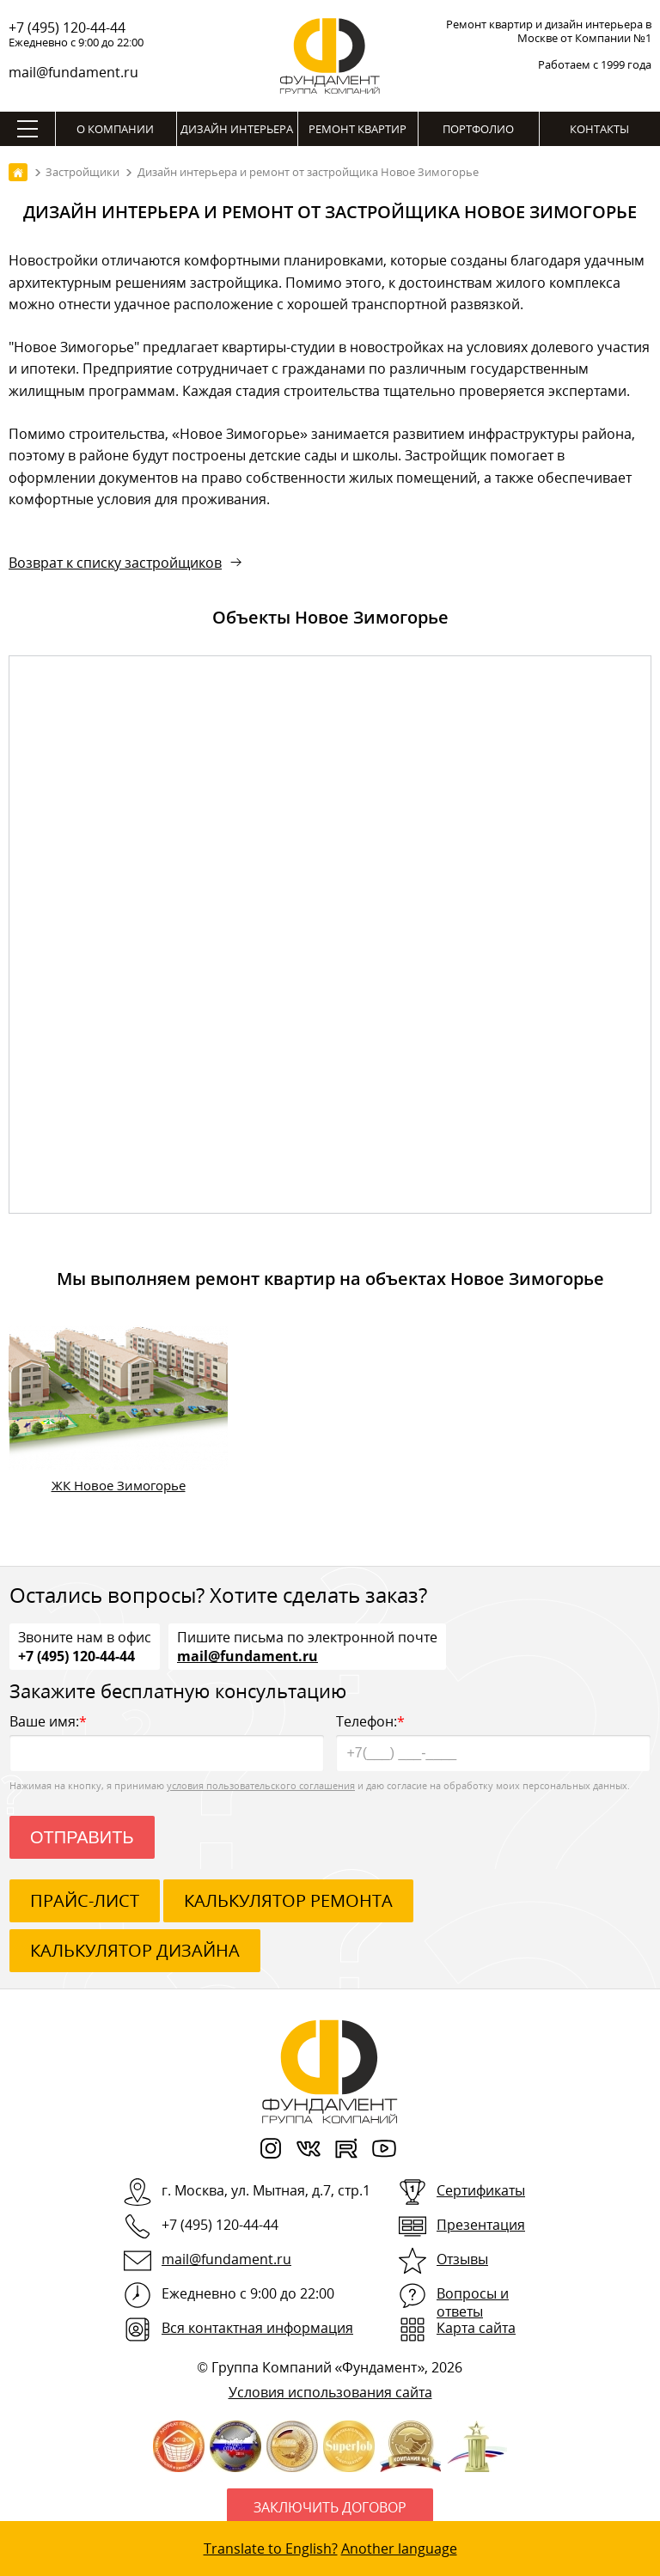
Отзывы (462, 2259)
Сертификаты (481, 2190)
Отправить (82, 1837)
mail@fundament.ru (73, 72)
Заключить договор (330, 2507)
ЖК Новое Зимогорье (119, 1485)
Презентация (481, 2224)
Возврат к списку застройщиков (115, 562)
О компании (115, 129)
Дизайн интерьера (236, 129)
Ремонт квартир (357, 129)
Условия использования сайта (330, 2392)
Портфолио (478, 129)
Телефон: (493, 1741)
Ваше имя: (166, 1741)
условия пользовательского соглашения (261, 1785)
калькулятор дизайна (135, 1950)
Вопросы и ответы (473, 2302)
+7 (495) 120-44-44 (67, 27)
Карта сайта (476, 2327)
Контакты (599, 129)
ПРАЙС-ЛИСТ (84, 1900)
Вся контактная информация (257, 2327)
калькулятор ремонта (288, 1900)
